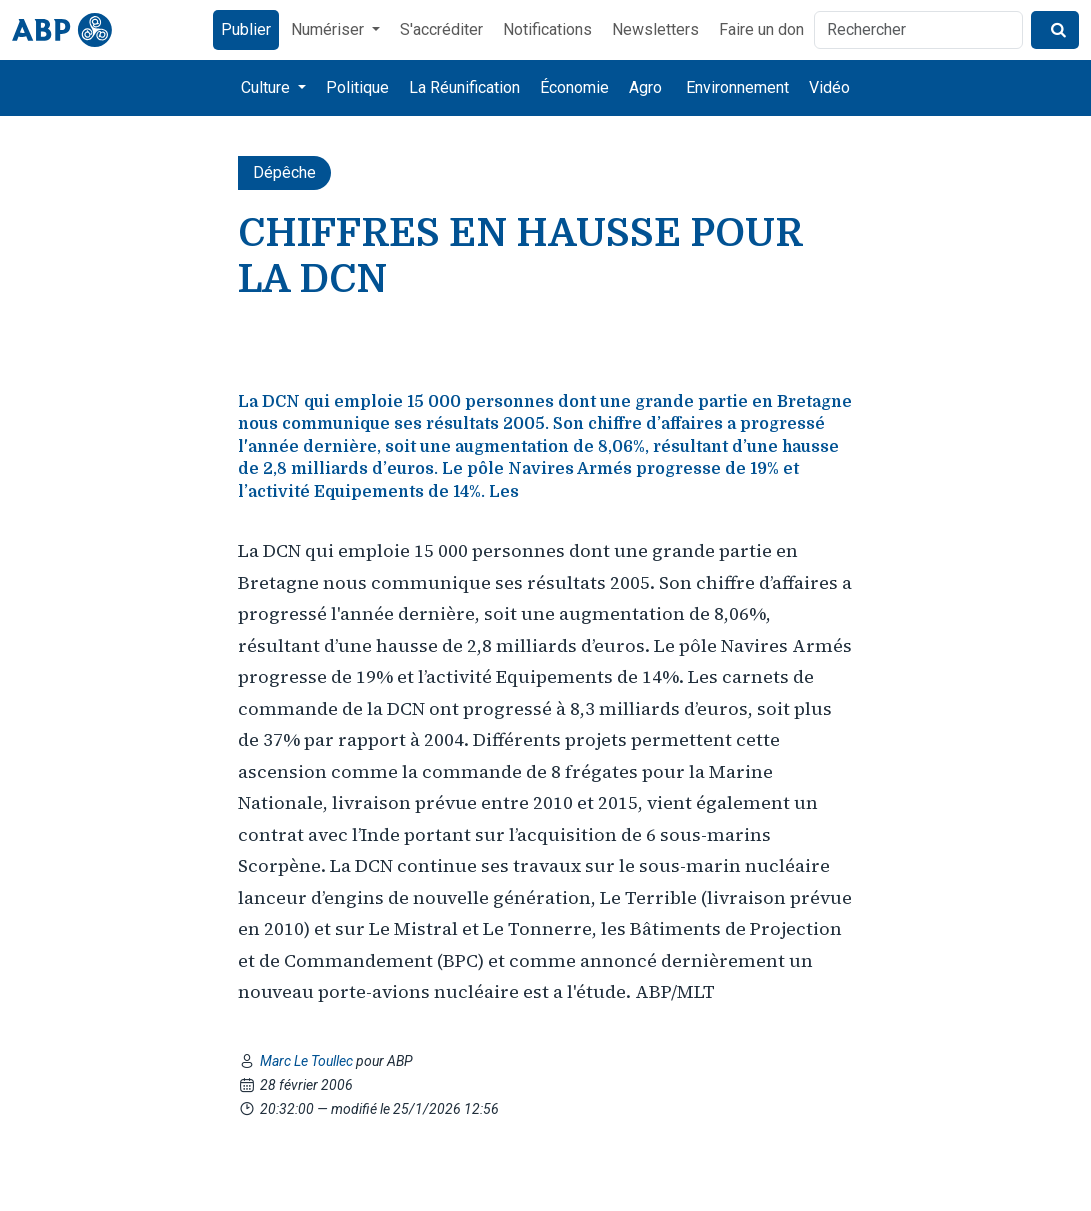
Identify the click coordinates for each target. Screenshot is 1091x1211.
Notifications (547, 29)
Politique (357, 87)
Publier (246, 29)
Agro (645, 87)
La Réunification (464, 87)
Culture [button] (267, 87)
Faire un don (761, 29)
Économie (574, 87)
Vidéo (829, 87)
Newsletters (655, 29)
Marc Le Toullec (308, 1061)
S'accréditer (441, 29)
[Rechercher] (918, 30)
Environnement (737, 87)
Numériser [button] (329, 29)
